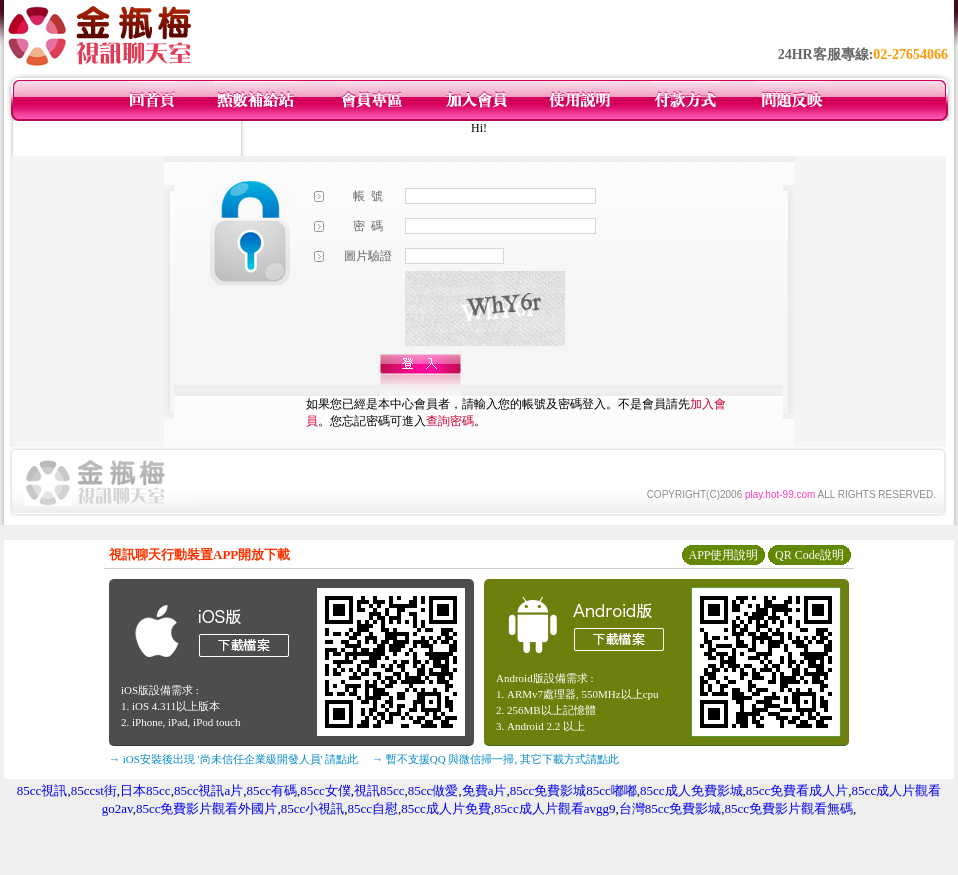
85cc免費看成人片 (797, 790)
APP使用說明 (723, 555)
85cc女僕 (325, 790)
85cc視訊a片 (208, 790)
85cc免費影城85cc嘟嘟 (573, 790)
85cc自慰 (373, 808)
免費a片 (484, 790)
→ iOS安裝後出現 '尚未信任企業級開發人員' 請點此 (233, 759)
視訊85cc (379, 790)
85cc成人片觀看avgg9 (554, 808)
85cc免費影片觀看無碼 (788, 808)
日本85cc (145, 790)
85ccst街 (94, 790)
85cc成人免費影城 (691, 790)
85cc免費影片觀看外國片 (207, 808)
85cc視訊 (42, 790)
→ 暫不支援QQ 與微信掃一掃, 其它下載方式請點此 (495, 759)
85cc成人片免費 (446, 808)
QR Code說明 (809, 555)
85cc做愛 (433, 790)
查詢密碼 (450, 421)
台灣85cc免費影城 (670, 808)
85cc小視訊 (313, 808)
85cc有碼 (271, 790)
